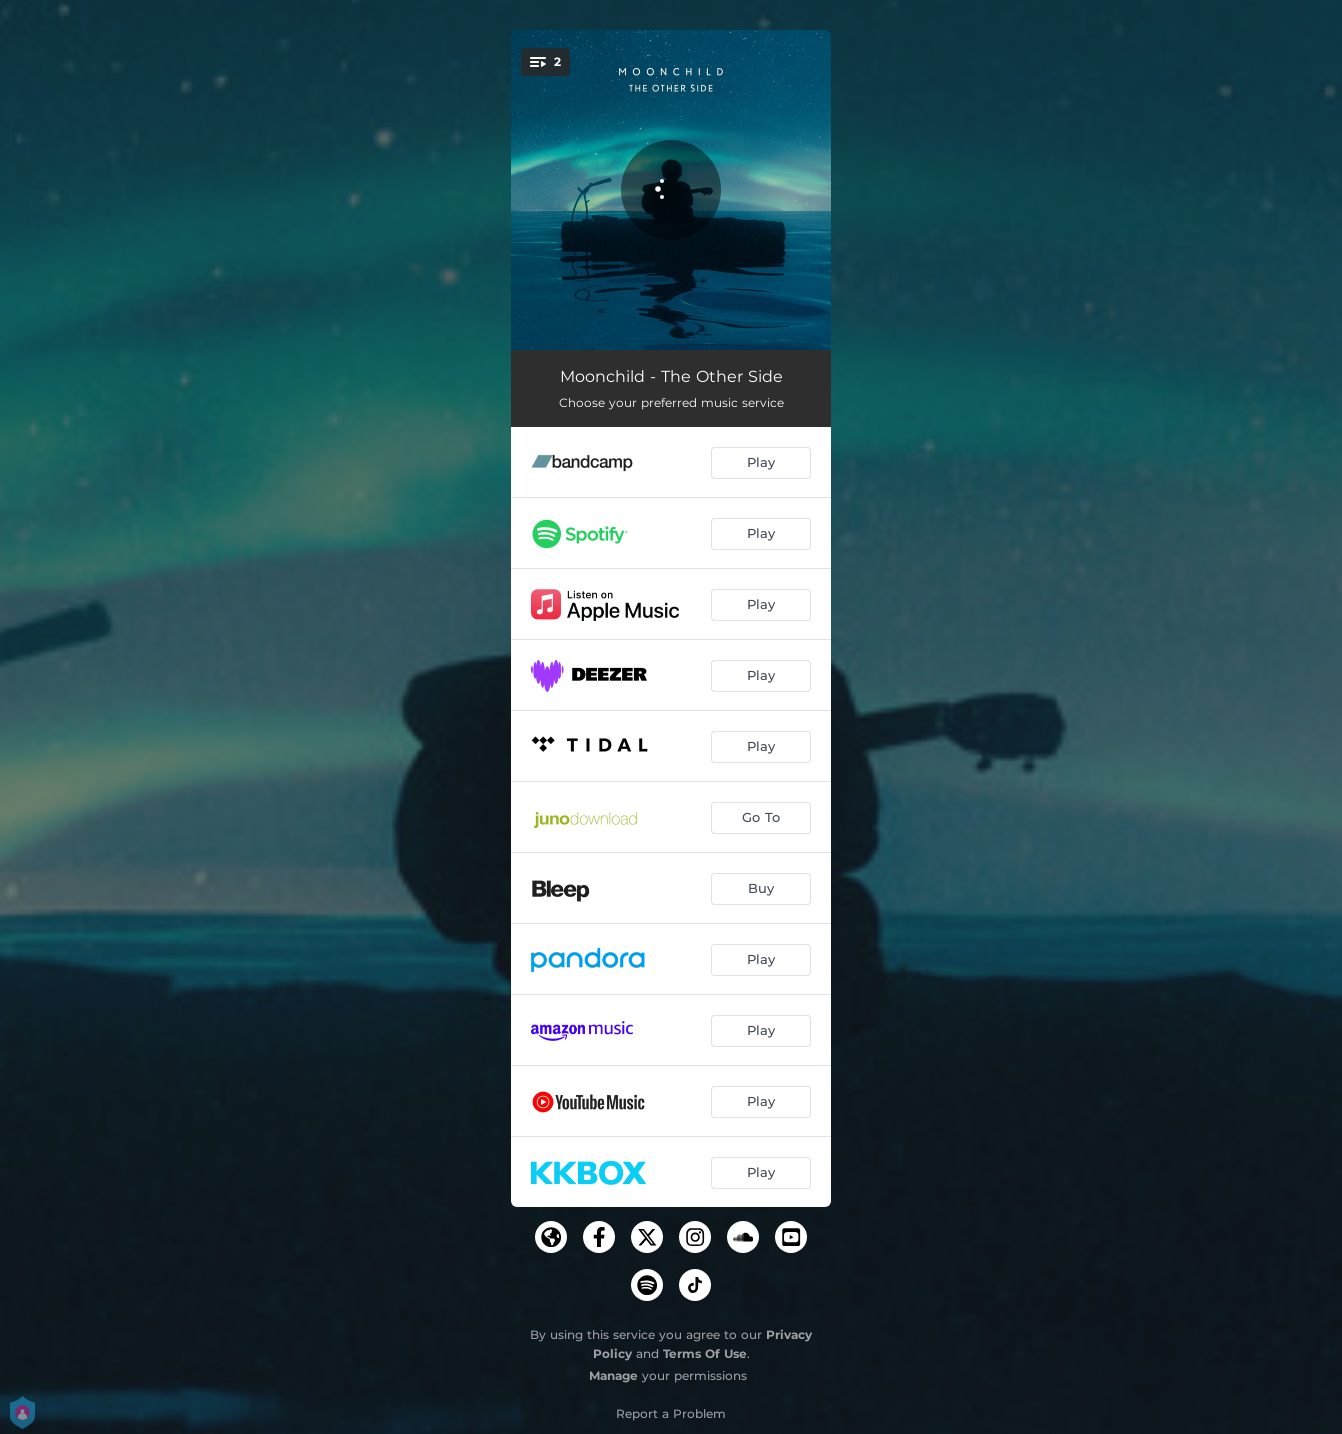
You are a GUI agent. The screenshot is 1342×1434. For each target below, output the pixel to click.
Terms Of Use (705, 1353)
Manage (613, 1375)
